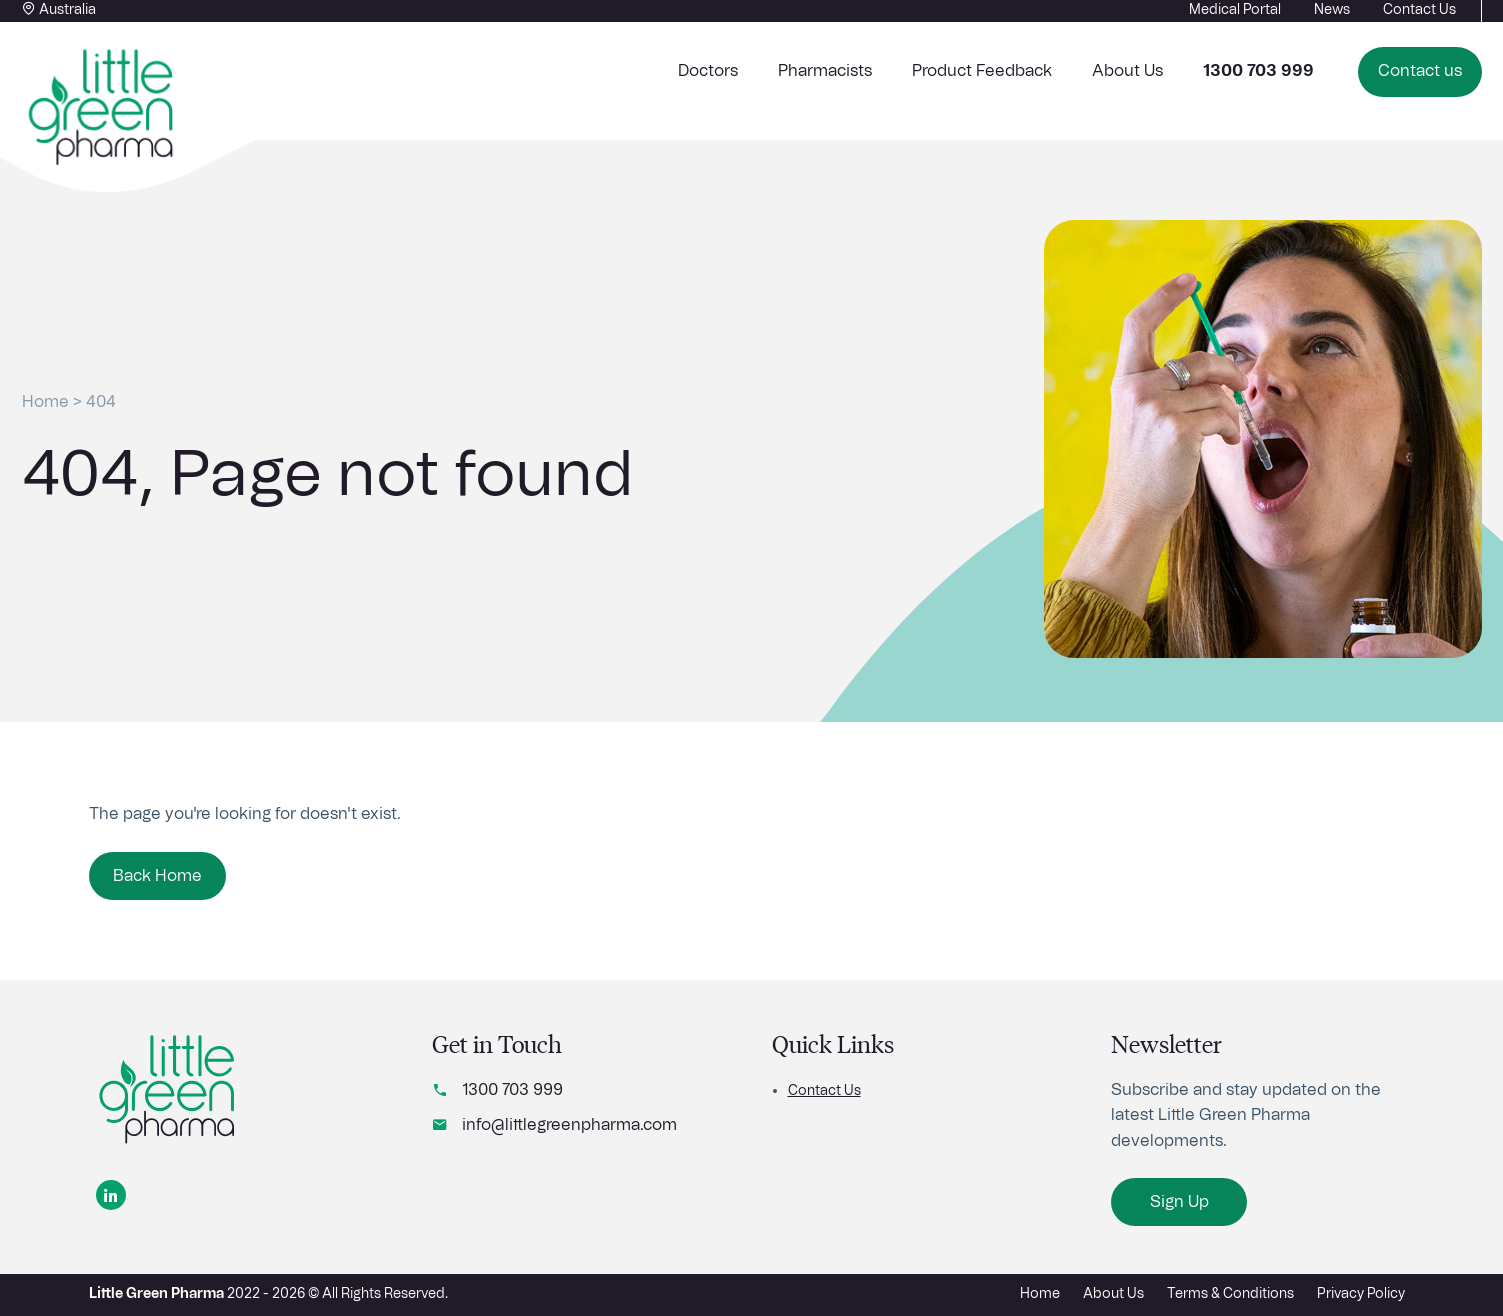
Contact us (1420, 71)
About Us (1127, 71)
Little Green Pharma (156, 1294)
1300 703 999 (512, 1090)
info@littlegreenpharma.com (569, 1125)
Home (45, 402)
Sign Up (1179, 1202)
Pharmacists (825, 71)
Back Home (157, 876)
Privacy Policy (1361, 1294)
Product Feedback (982, 71)
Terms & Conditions (1230, 1294)
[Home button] (102, 108)
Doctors (708, 71)
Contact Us (824, 1091)
